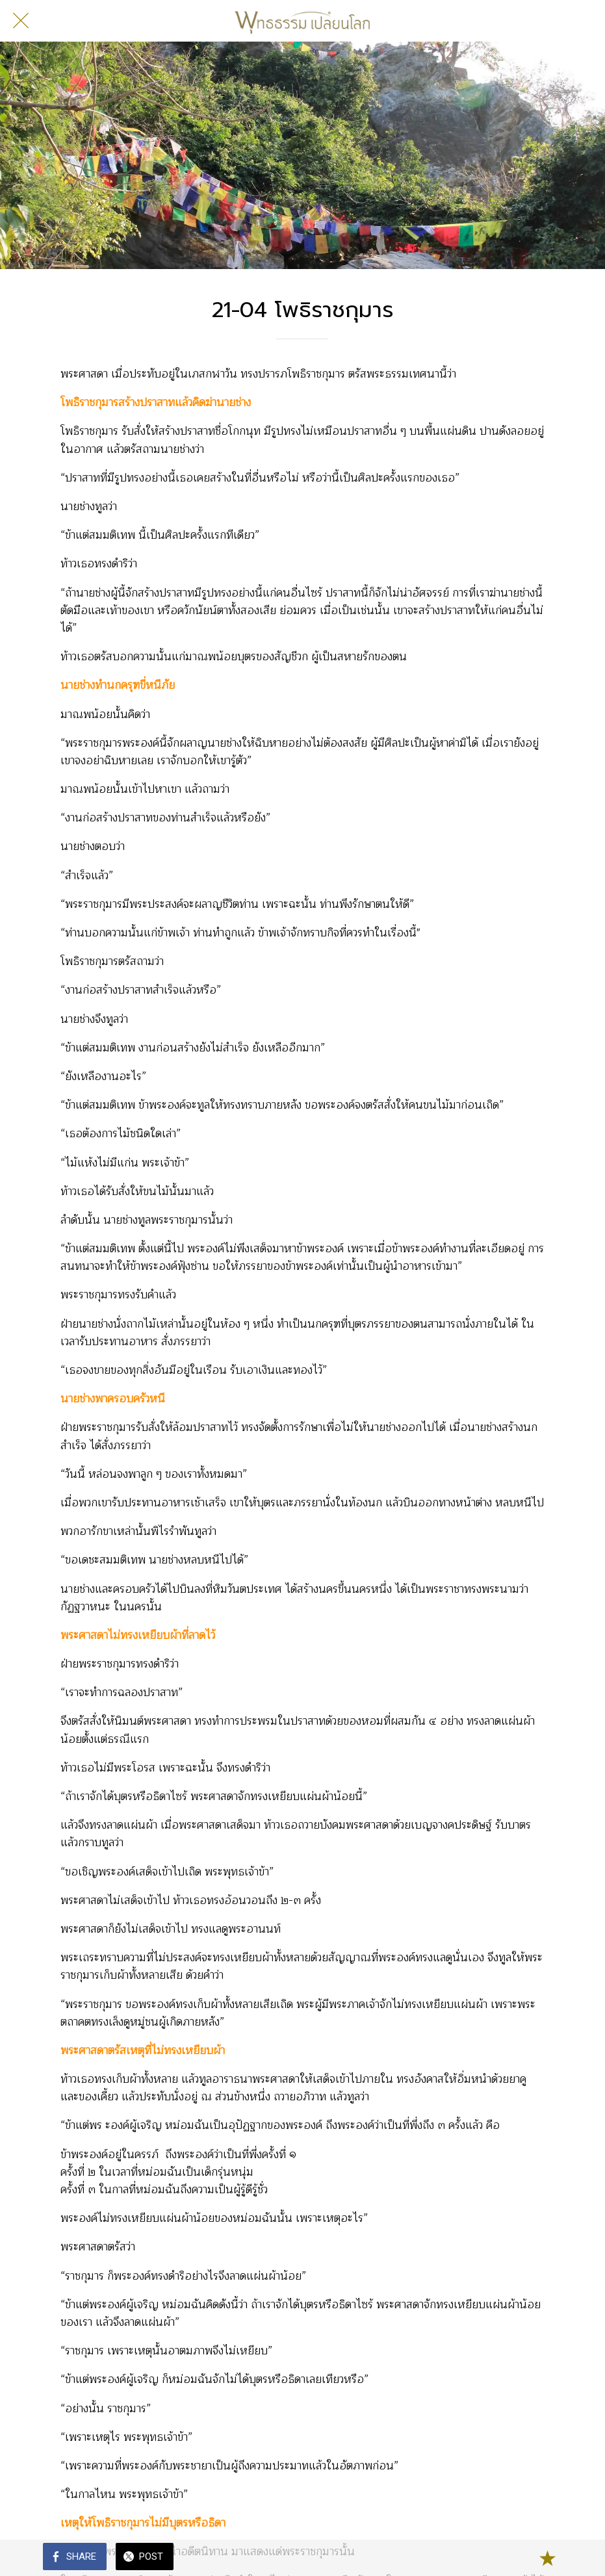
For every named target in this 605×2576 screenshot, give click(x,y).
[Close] (21, 21)
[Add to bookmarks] (547, 2557)
